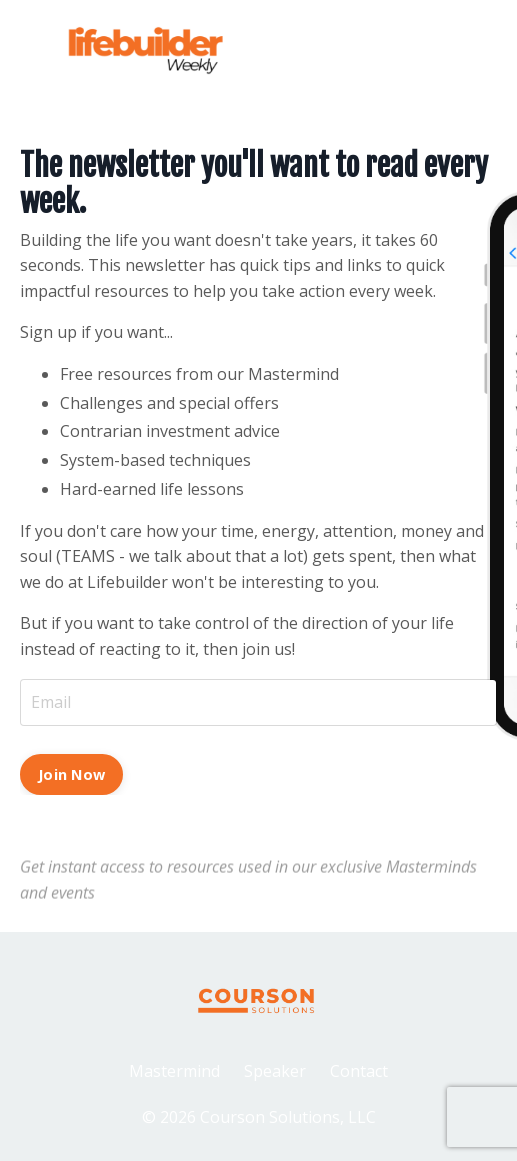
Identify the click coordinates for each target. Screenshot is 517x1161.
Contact (359, 1071)
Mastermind (174, 1071)
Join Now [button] (71, 774)
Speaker (275, 1071)
